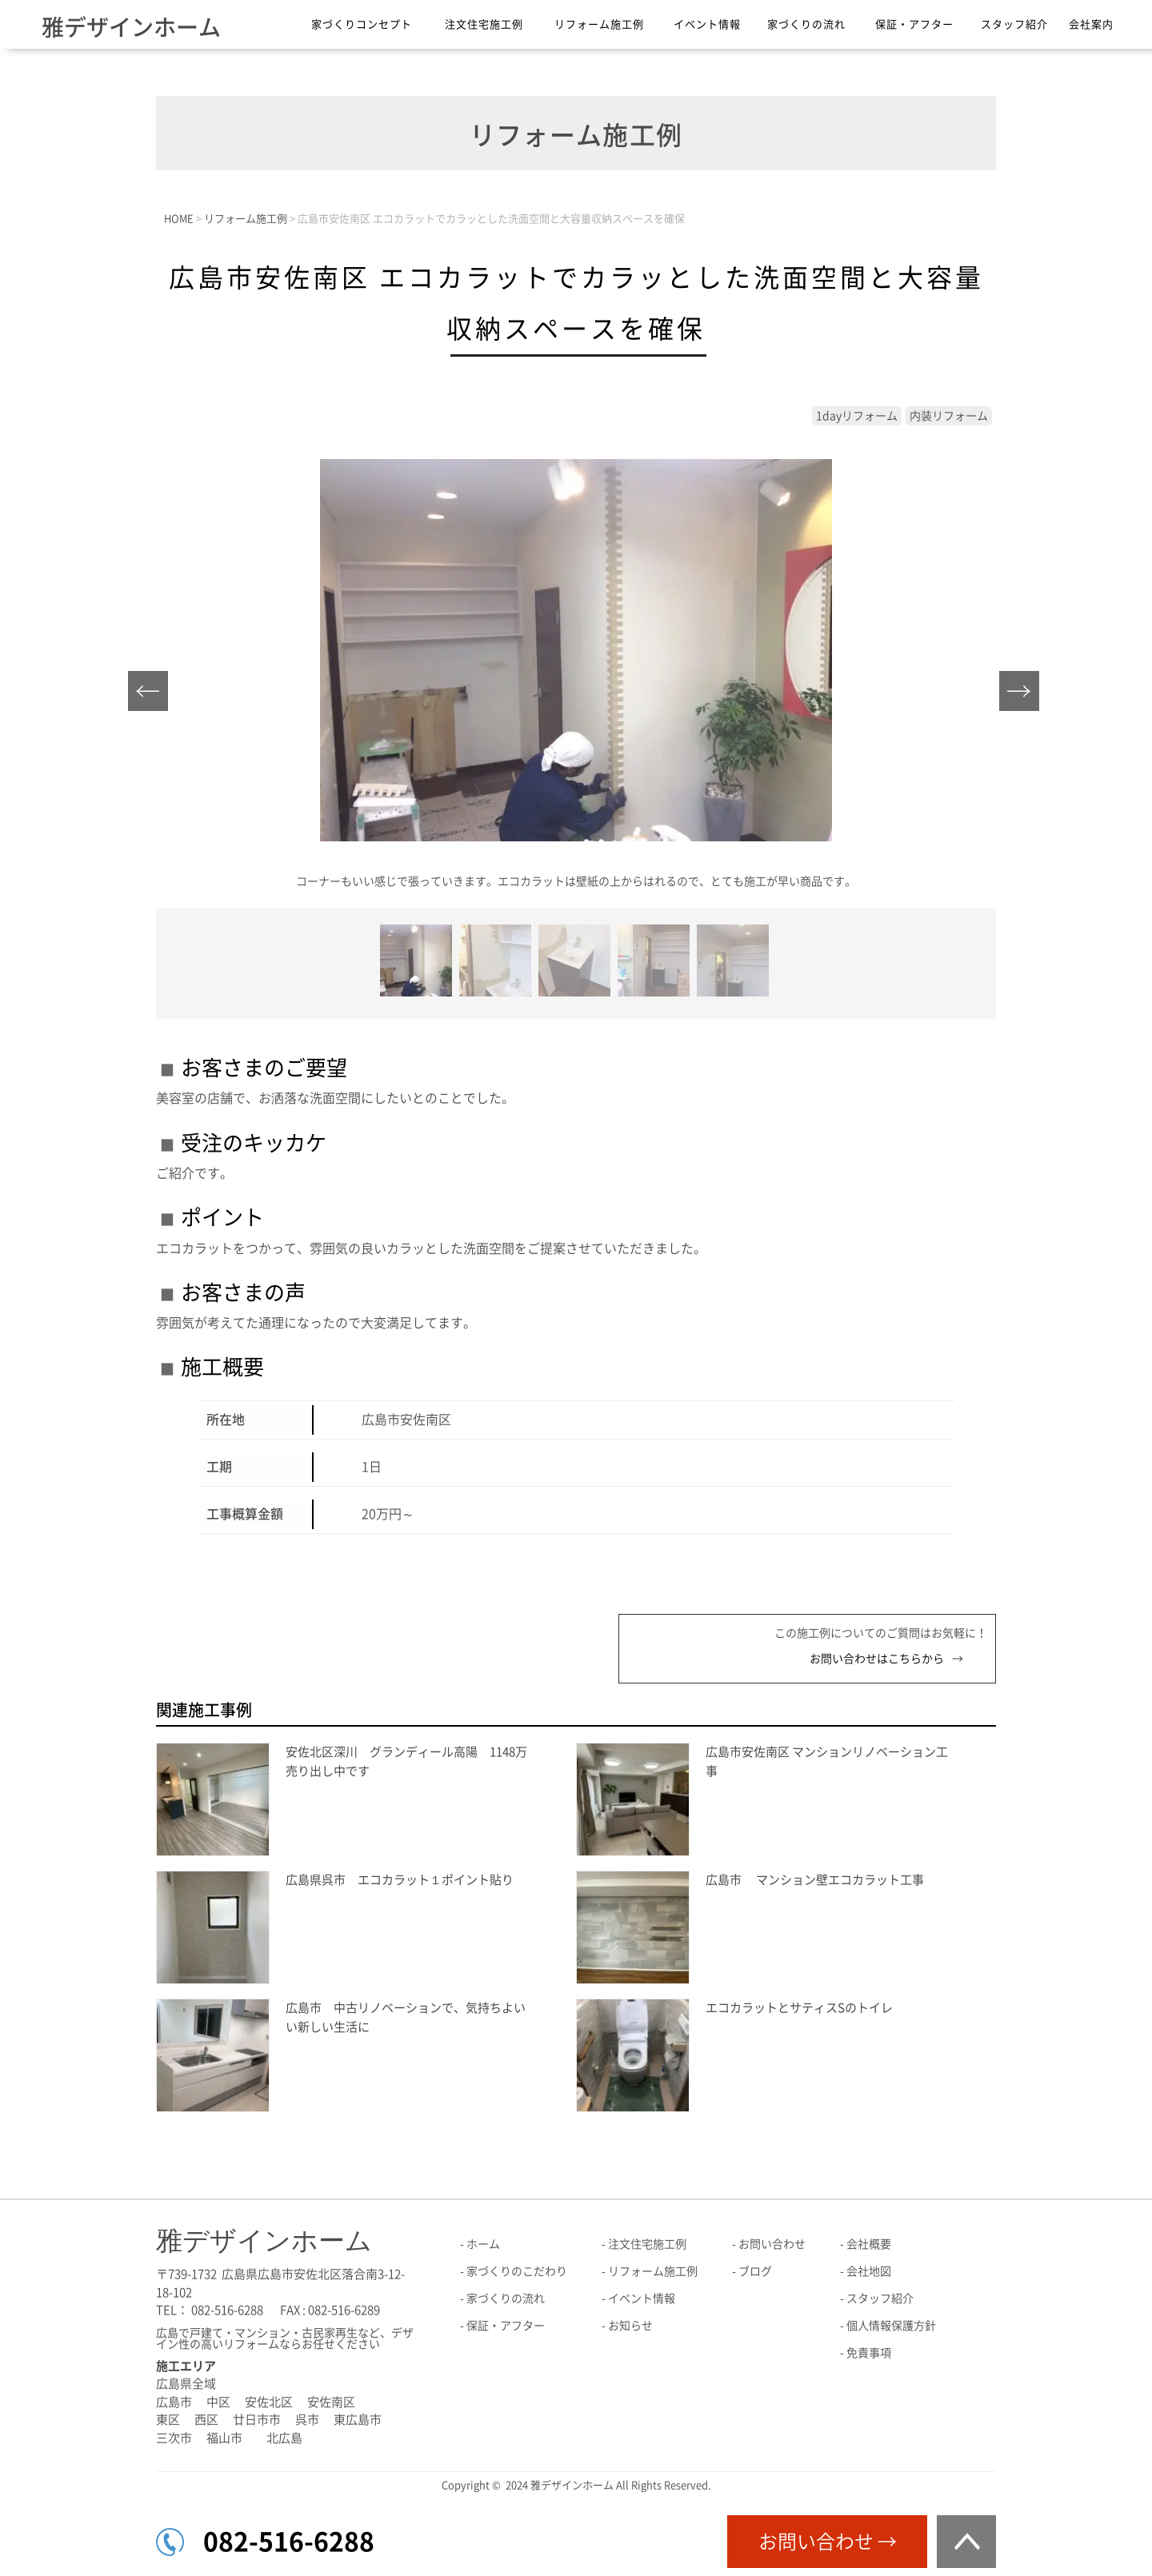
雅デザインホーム (131, 27)
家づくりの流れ (806, 24)
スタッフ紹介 (1014, 24)
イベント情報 (707, 24)
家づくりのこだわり (516, 2271)
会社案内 (1091, 24)
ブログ (755, 2271)
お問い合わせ (772, 2244)
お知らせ (630, 2325)
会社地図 (868, 2271)
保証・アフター (914, 24)
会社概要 (868, 2244)
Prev (152, 695)
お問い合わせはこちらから (877, 1658)
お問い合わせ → (827, 2541)
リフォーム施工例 (599, 24)
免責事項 (868, 2352)
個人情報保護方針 (891, 2325)
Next (1023, 695)
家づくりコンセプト (361, 24)
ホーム (483, 2244)
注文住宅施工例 (484, 24)
